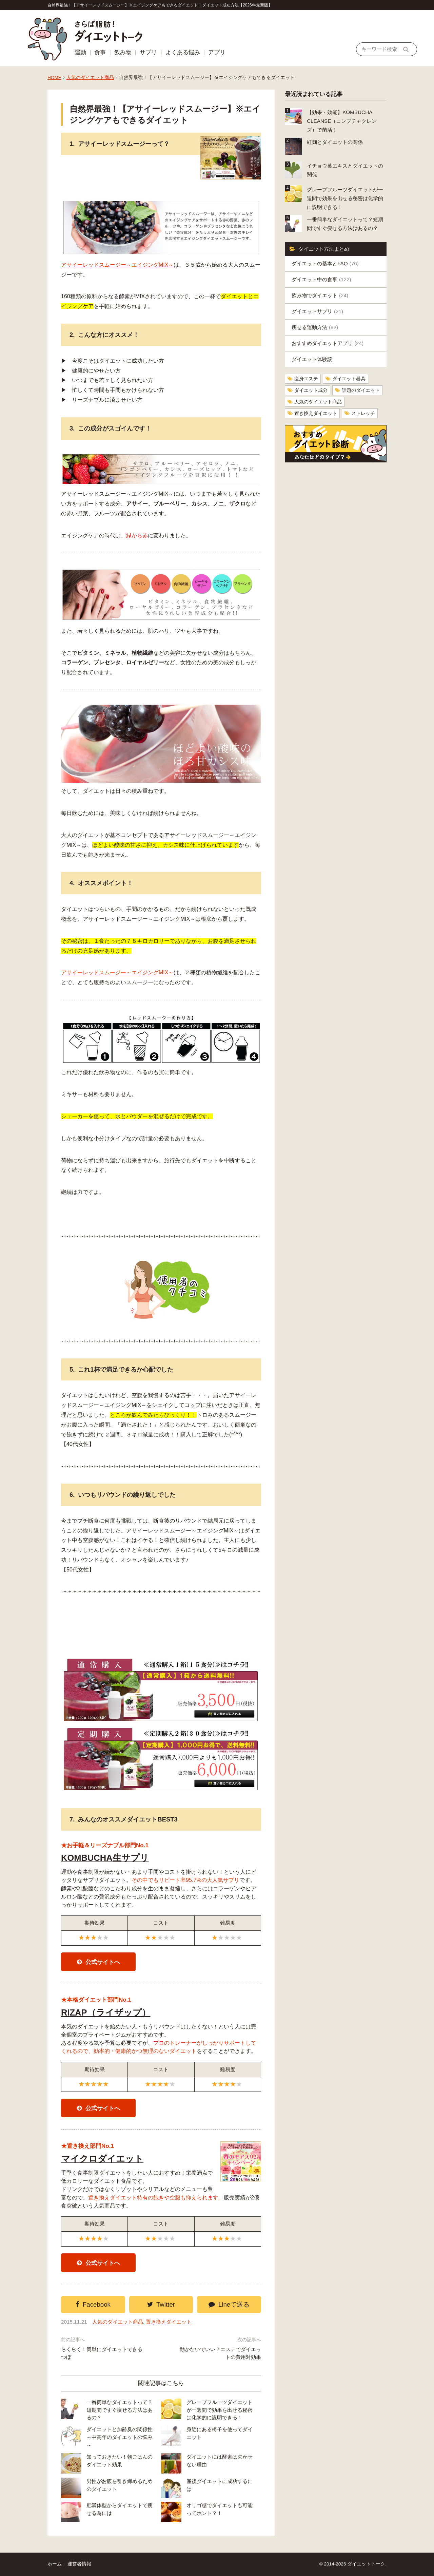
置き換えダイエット (169, 2322)
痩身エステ (306, 378)
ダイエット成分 (311, 390)
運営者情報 (79, 2564)
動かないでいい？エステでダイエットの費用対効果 (220, 2353)
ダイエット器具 (349, 378)
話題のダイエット (361, 390)
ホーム (54, 2564)
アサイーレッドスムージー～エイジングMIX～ (117, 265)
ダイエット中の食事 (321, 279)
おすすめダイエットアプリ (327, 343)
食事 (100, 52)
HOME (54, 77)
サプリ (148, 52)
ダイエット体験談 (312, 359)
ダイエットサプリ (317, 311)
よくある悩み (182, 52)
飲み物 (123, 52)
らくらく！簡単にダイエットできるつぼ (101, 2353)
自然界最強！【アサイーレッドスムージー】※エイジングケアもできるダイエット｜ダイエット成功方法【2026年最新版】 (159, 5)
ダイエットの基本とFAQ (325, 263)
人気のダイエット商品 (90, 77)
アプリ (216, 52)
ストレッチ (363, 413)
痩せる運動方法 (315, 327)
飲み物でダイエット (320, 295)
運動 (80, 52)
